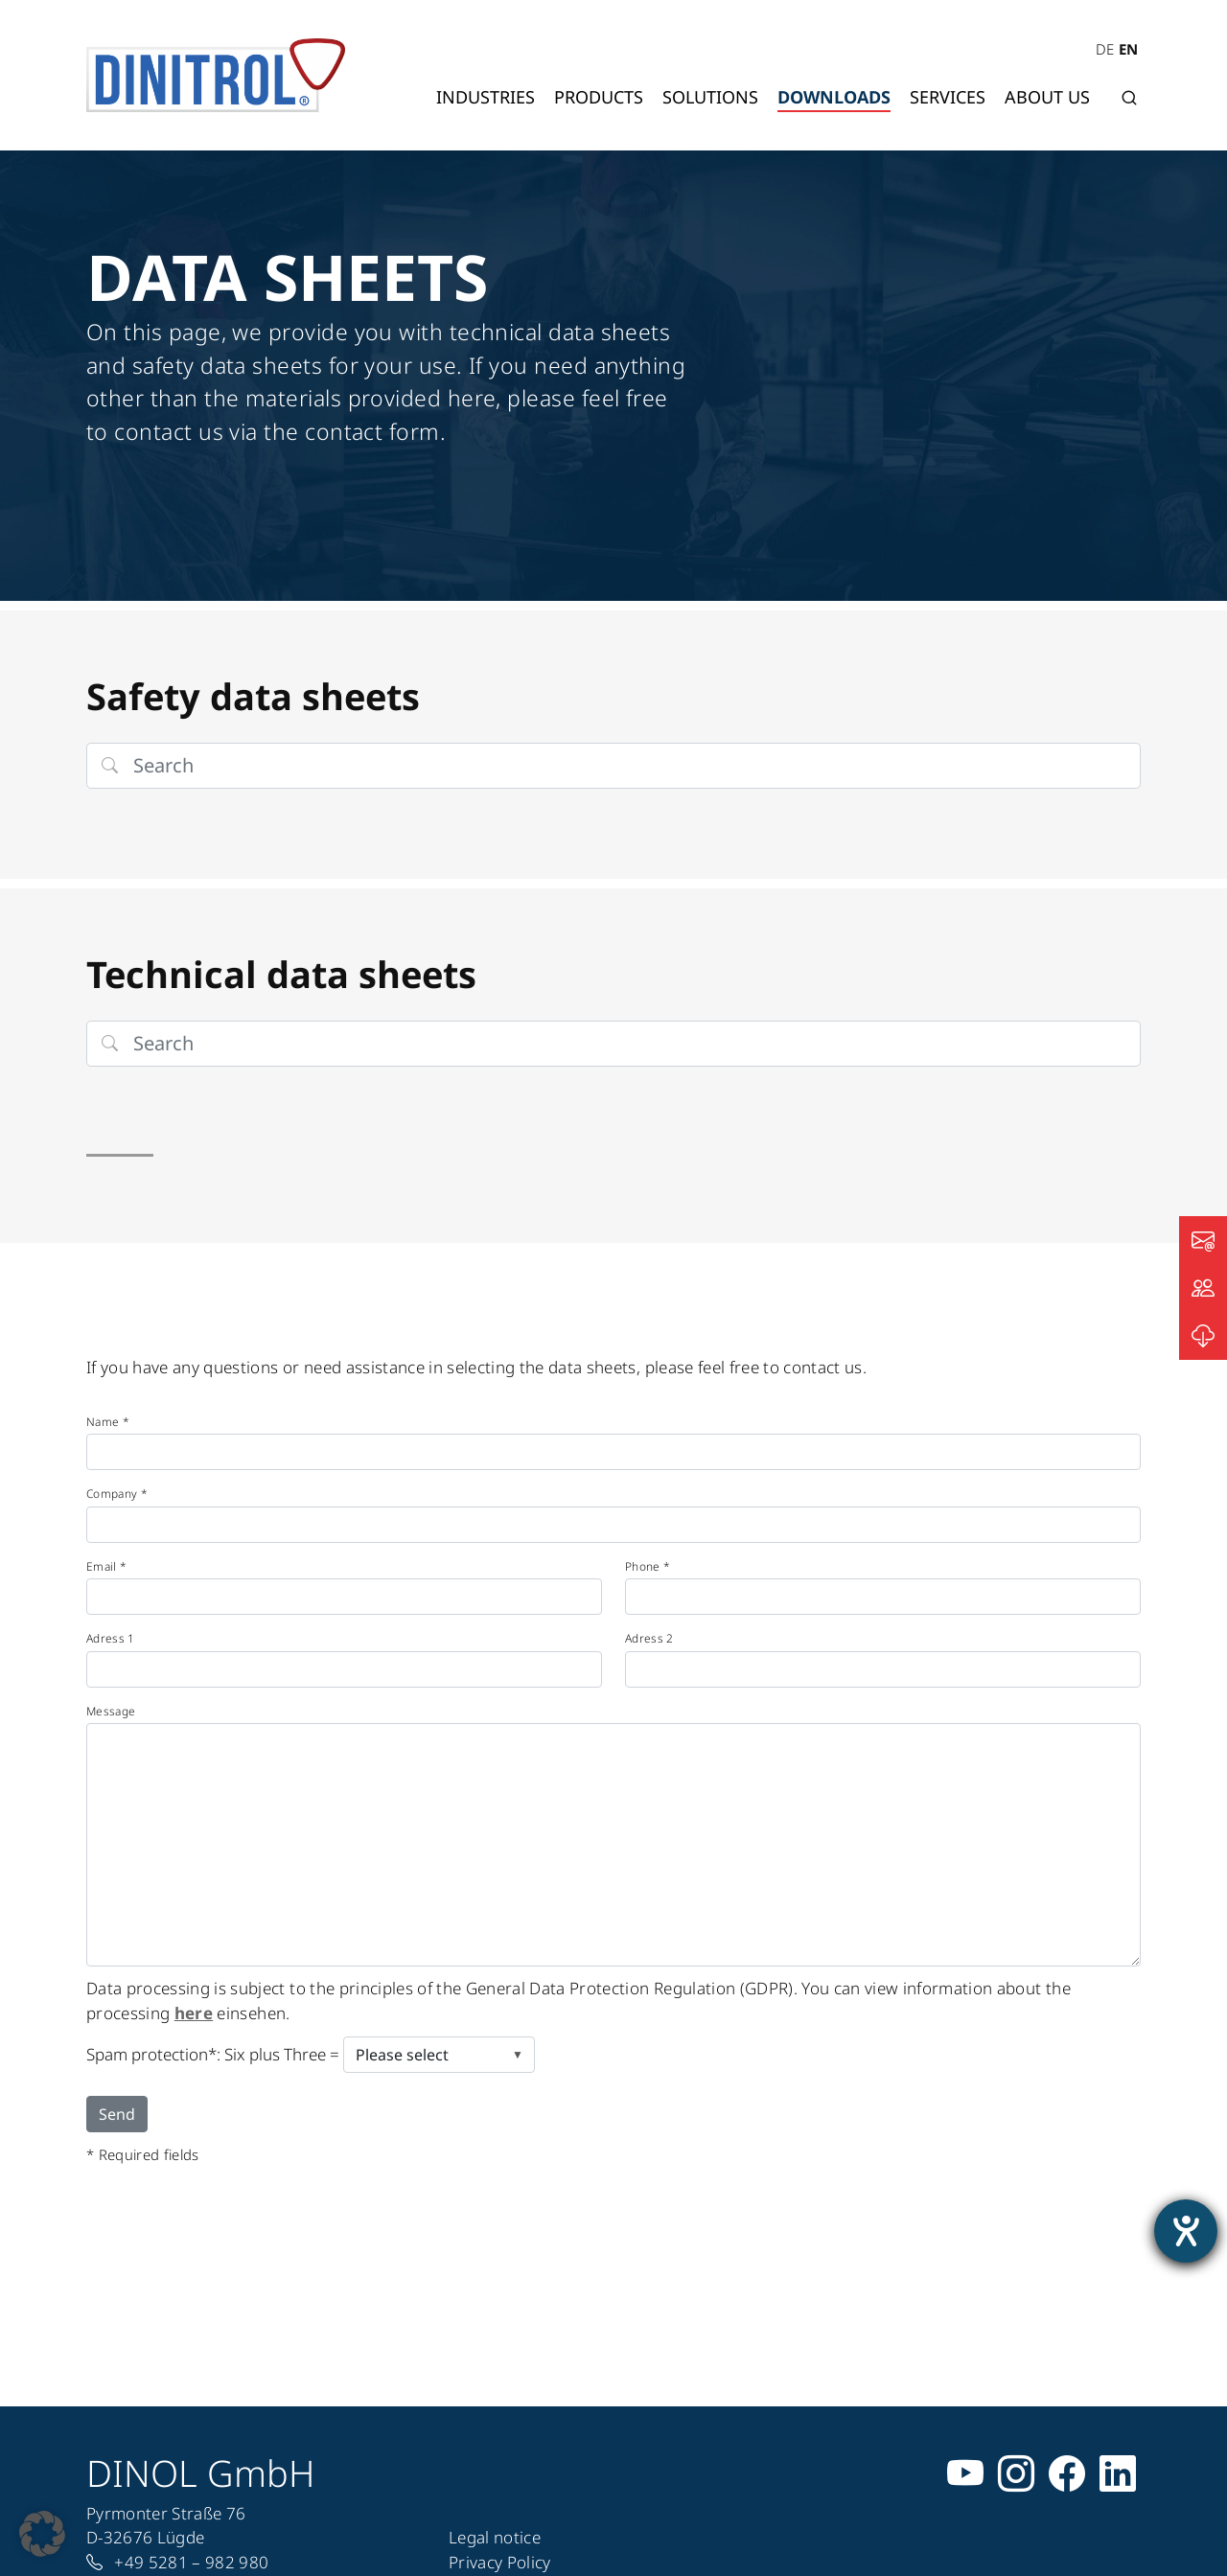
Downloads (834, 96)
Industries (485, 96)
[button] (42, 2534)
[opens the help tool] (1185, 2231)
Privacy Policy (500, 2562)
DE (1105, 48)
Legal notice (495, 2537)
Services (947, 96)
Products (598, 96)
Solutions (710, 96)
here (193, 2013)
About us (1047, 96)
